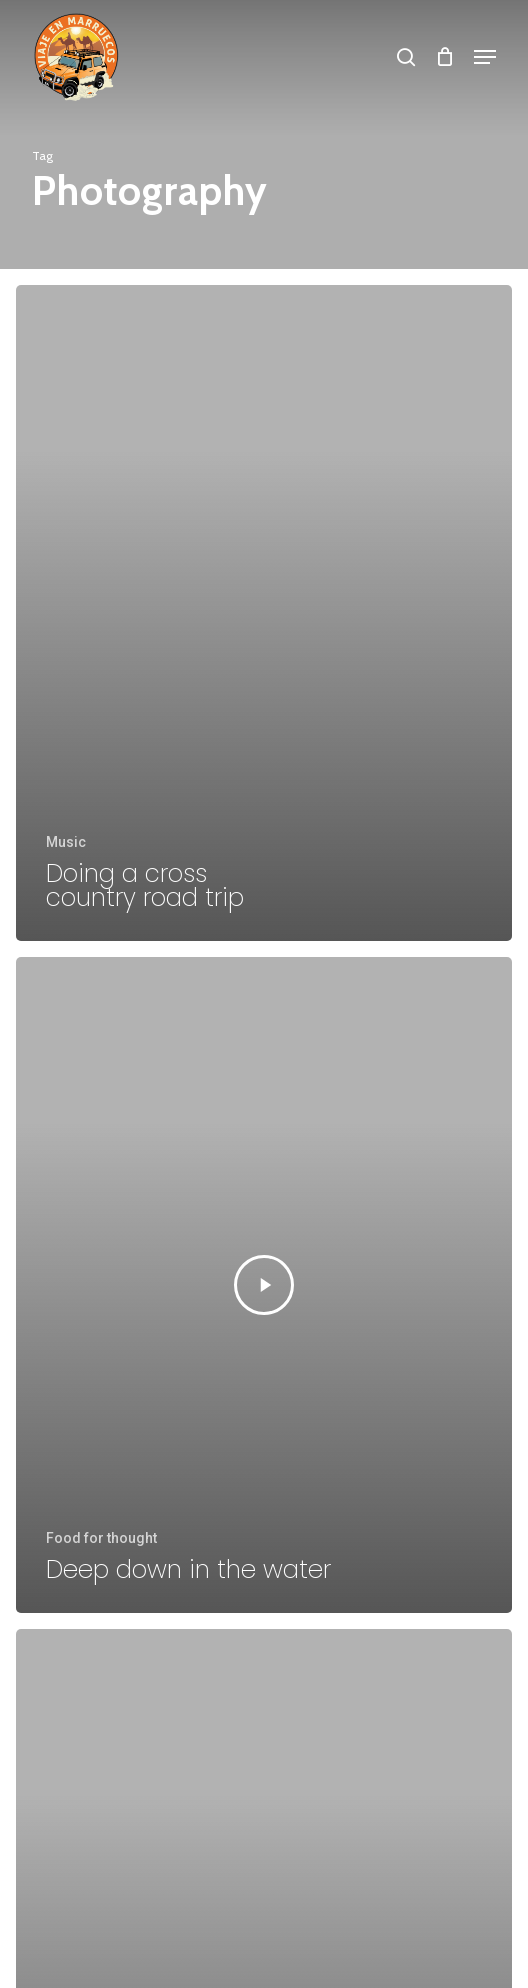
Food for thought (101, 1538)
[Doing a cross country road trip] (264, 613)
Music (66, 842)
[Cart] (444, 57)
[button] (485, 57)
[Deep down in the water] (264, 1285)
